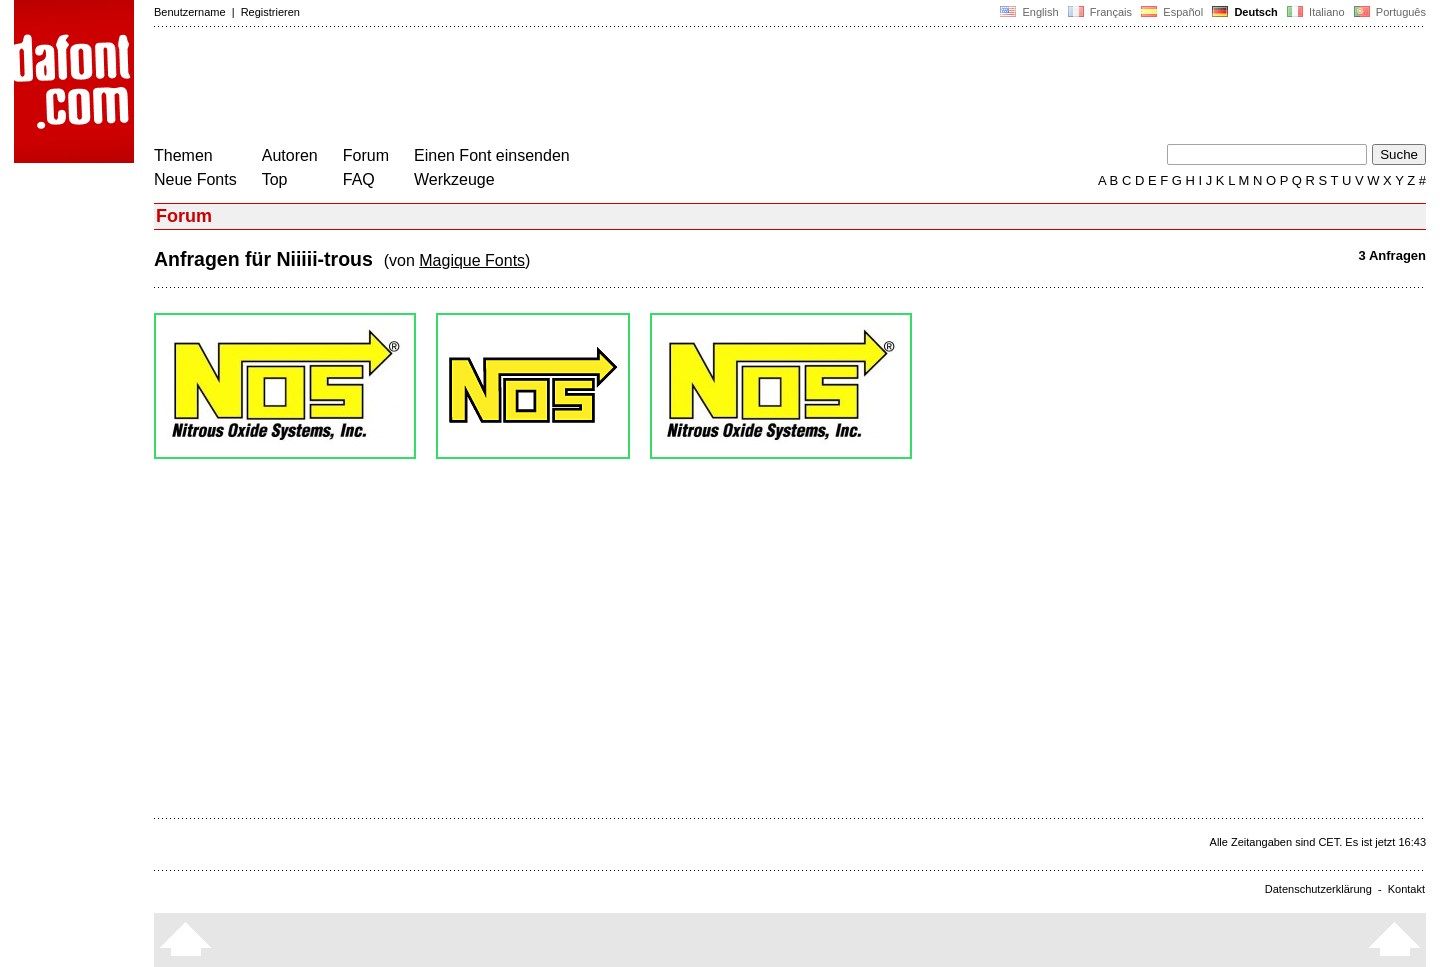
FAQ (359, 179)
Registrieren (270, 12)
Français (1100, 12)
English (1029, 12)
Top (275, 179)
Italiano (1316, 12)
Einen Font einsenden (492, 155)
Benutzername (190, 12)
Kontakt (1406, 889)
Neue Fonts (195, 179)
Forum (366, 155)
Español (1172, 12)
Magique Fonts (472, 260)
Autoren (290, 155)
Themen (183, 155)
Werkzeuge (454, 179)
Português (1388, 12)
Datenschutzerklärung (1318, 889)
